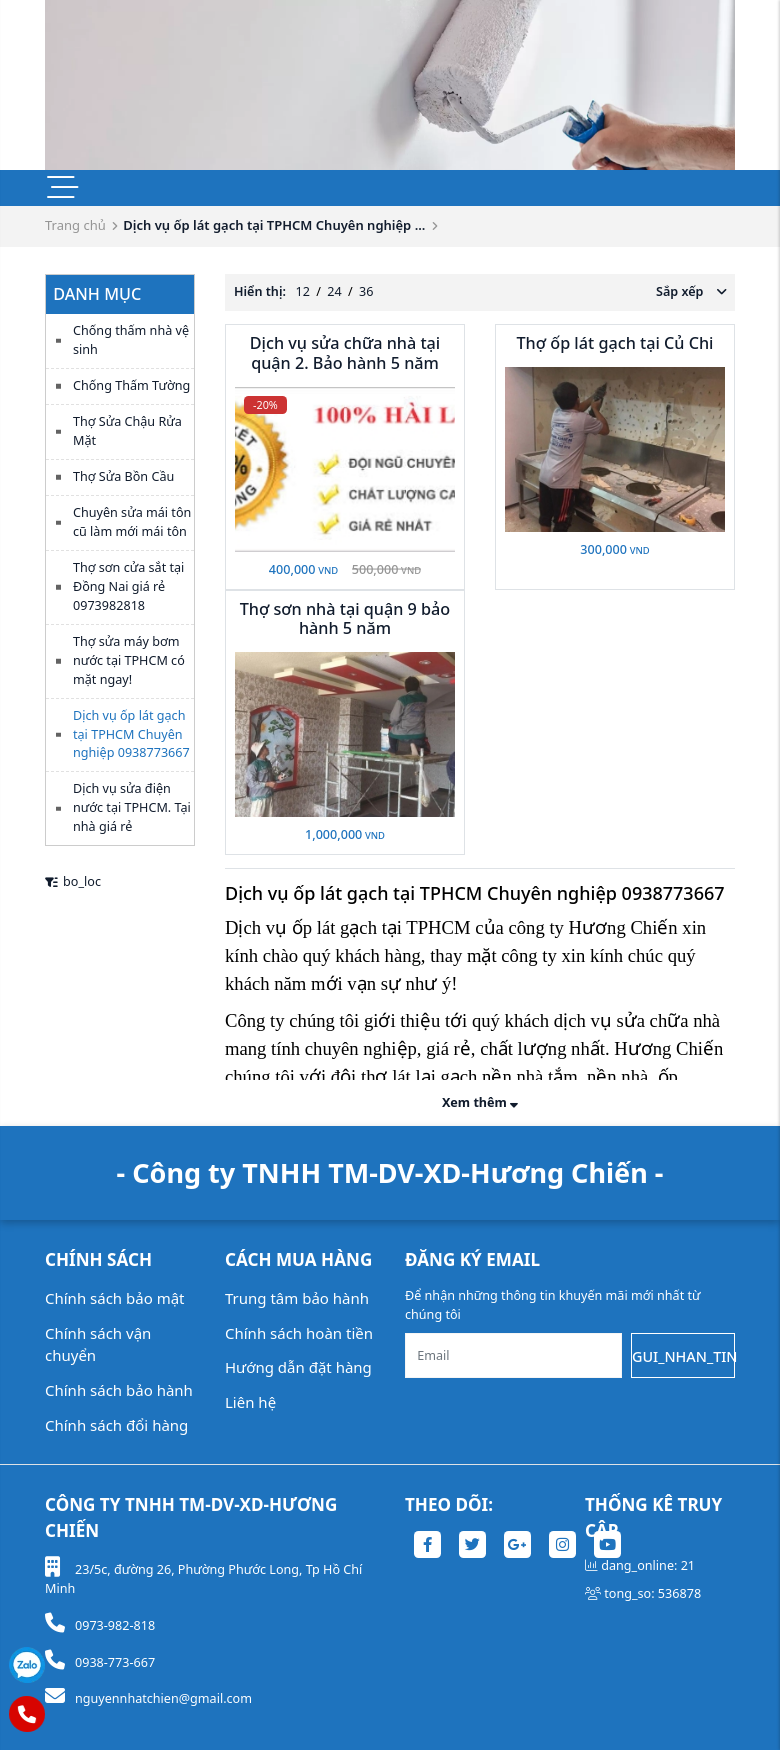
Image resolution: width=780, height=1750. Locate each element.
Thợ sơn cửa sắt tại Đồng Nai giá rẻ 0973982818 (128, 586)
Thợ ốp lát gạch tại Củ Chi (615, 343)
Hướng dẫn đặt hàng (298, 1367)
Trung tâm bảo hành (297, 1298)
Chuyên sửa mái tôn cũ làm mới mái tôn (132, 522)
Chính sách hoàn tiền (299, 1333)
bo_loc (73, 881)
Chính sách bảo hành (119, 1390)
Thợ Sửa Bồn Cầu (123, 476)
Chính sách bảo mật (115, 1298)
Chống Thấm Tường (131, 385)
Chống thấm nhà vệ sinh (131, 340)
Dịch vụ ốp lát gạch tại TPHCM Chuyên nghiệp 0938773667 (131, 734)
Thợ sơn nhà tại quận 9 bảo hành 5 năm (345, 618)
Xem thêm (480, 1102)
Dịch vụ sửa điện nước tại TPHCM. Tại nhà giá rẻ (132, 807)
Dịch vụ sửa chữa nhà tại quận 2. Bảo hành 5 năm (345, 352)
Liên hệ (250, 1402)
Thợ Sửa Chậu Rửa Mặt (127, 431)
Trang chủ (75, 225)
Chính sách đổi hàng (116, 1425)
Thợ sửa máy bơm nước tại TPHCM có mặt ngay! (129, 660)
